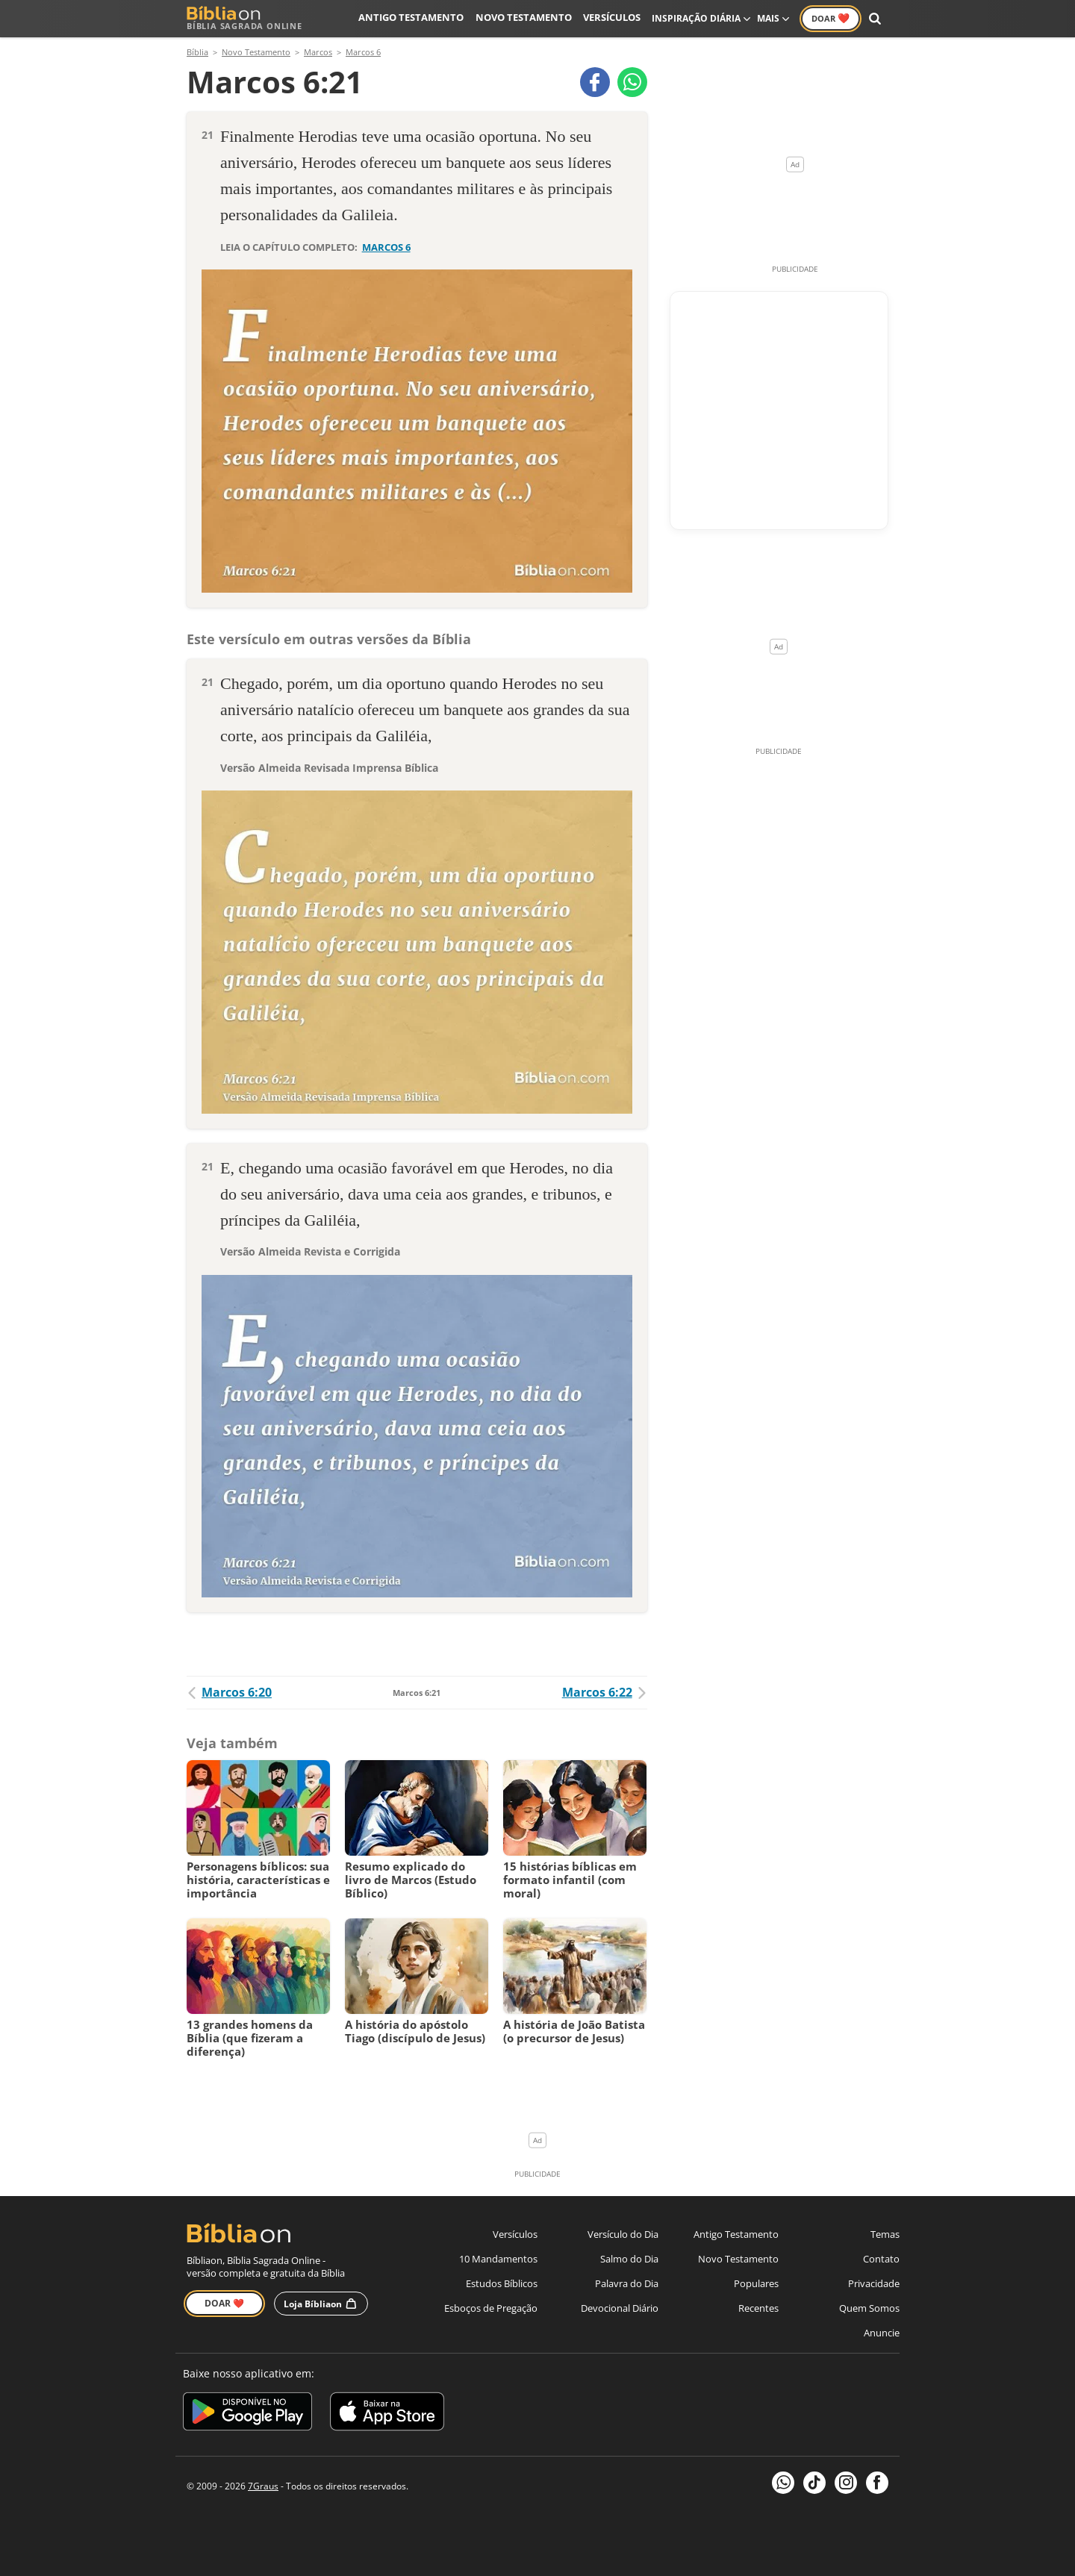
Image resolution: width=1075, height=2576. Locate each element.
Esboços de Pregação (491, 2308)
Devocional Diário (619, 2308)
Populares (756, 2283)
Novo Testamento (529, 18)
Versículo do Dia (623, 2234)
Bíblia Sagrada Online (244, 18)
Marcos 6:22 (604, 1692)
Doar (830, 18)
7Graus (263, 2486)
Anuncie (882, 2332)
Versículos (613, 18)
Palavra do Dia (626, 2283)
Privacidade (874, 2283)
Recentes (758, 2308)
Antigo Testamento (424, 18)
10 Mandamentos (498, 2258)
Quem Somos (869, 2308)
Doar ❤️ (224, 2303)
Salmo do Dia (629, 2258)
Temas (885, 2234)
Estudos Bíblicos (502, 2283)
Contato (881, 2258)
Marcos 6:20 (229, 1692)
